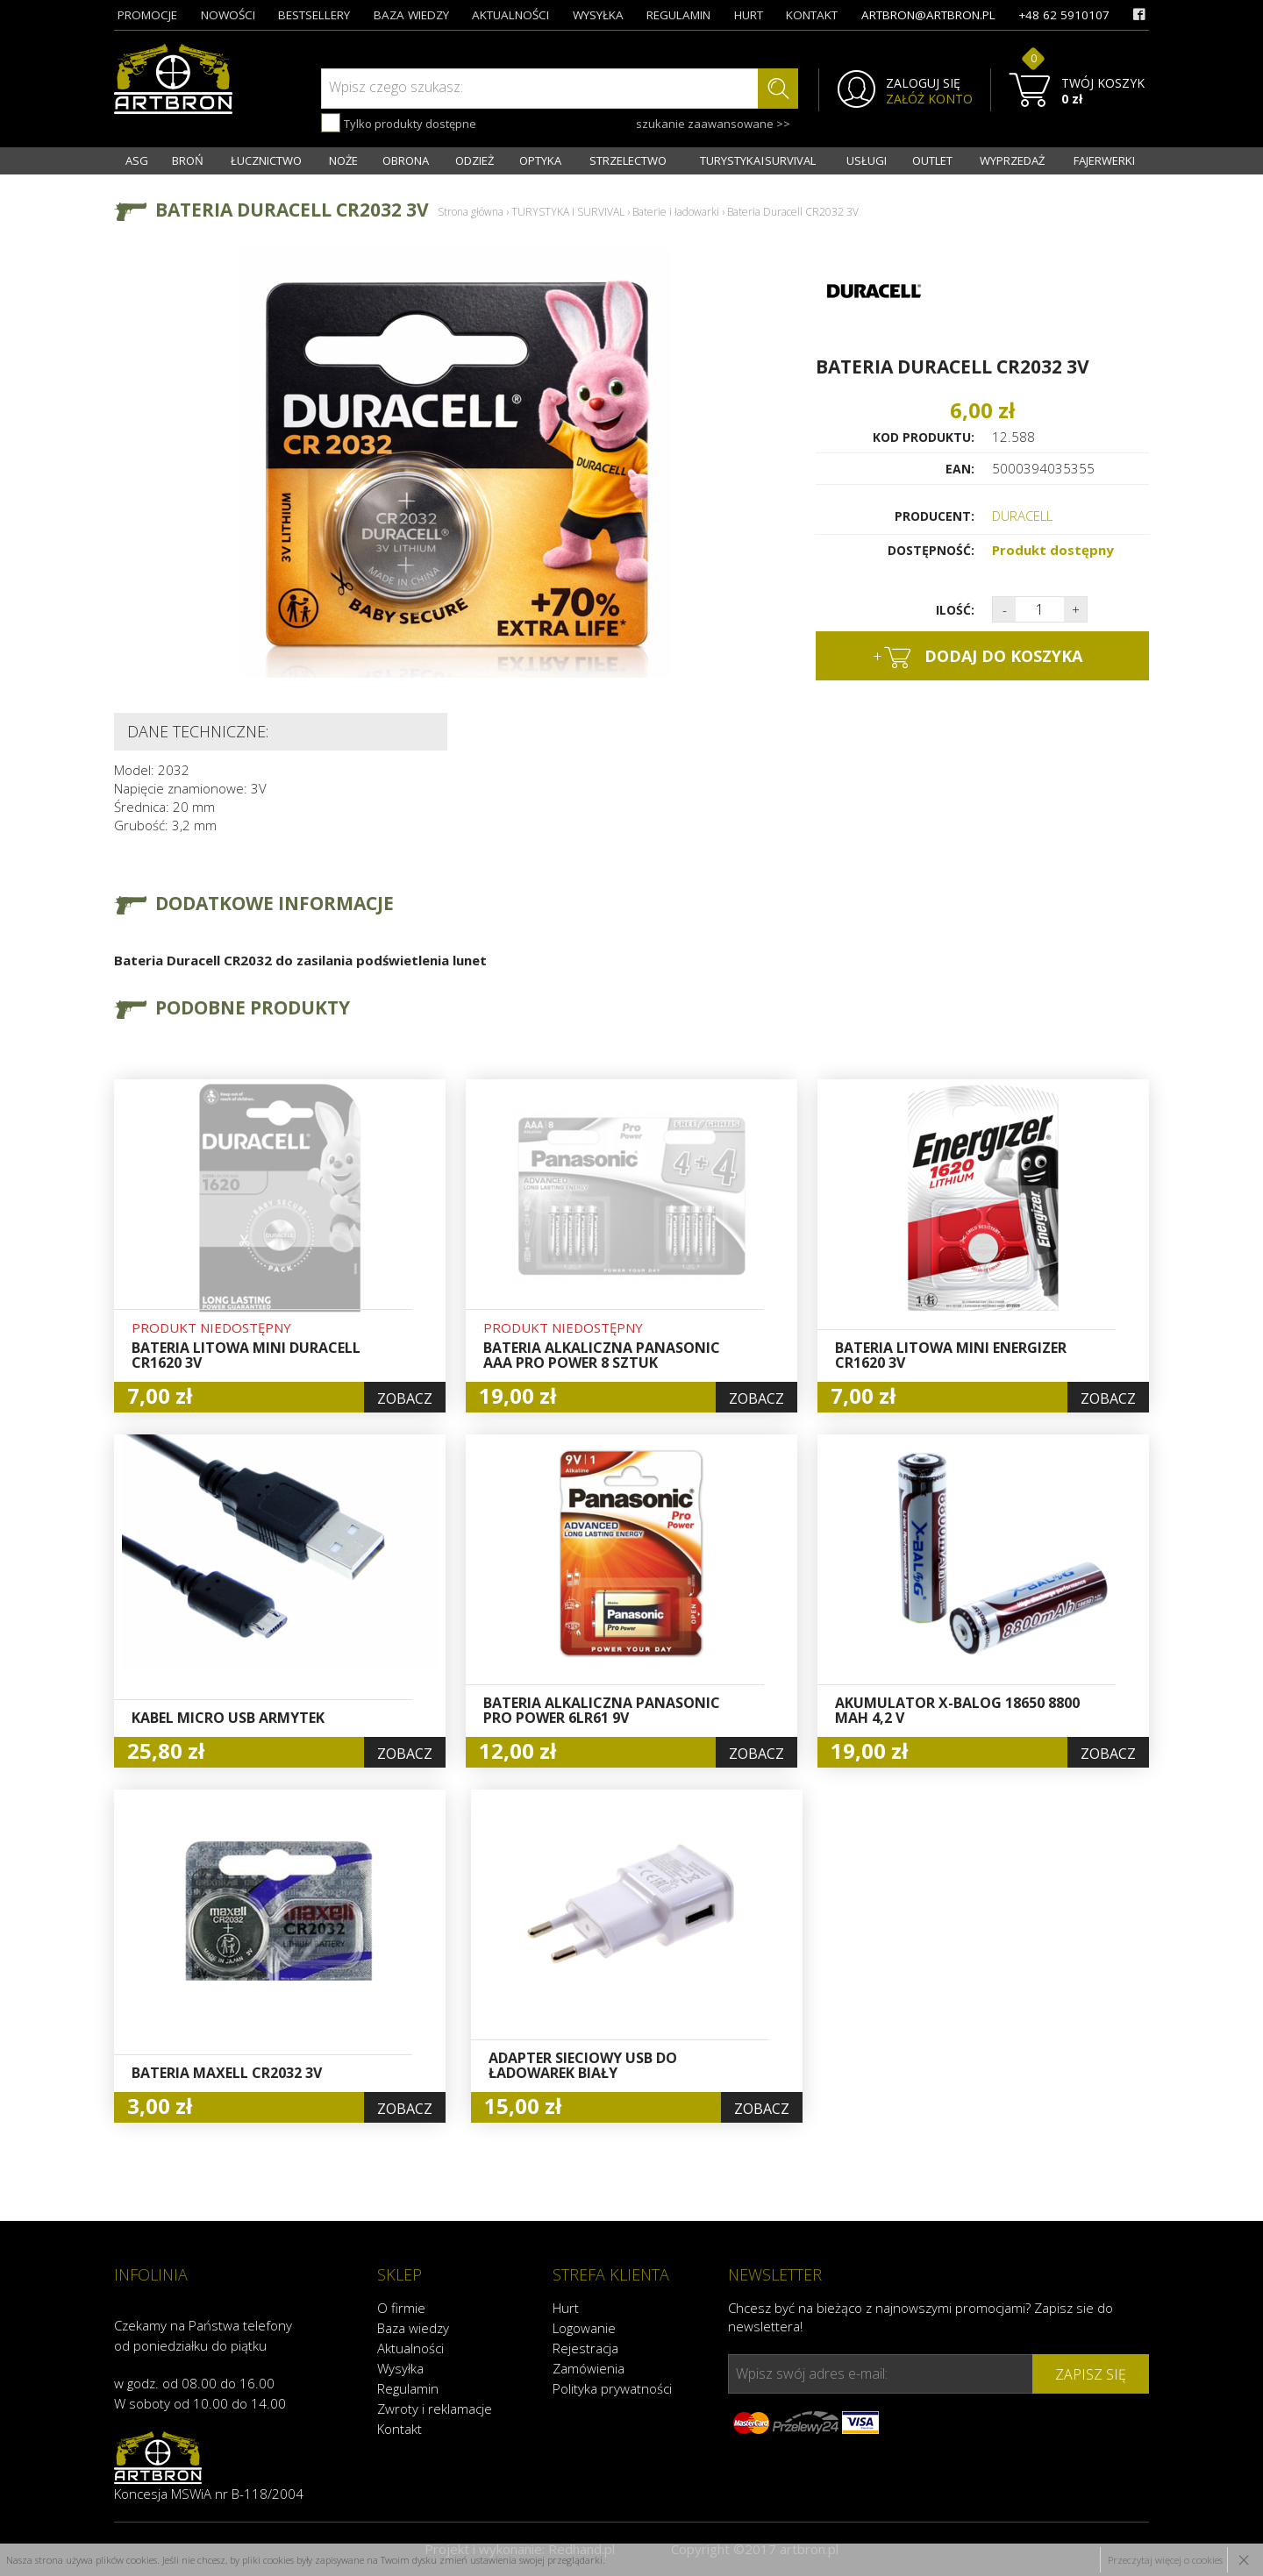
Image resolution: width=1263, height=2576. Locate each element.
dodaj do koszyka (977, 656)
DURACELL (1022, 515)
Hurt (566, 2307)
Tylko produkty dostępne (398, 122)
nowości (228, 15)
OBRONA (405, 160)
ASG (136, 160)
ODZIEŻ (474, 160)
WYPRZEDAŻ (1012, 160)
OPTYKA (540, 160)
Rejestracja (585, 2348)
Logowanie (584, 2328)
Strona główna (470, 211)
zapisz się (1090, 2374)
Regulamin (408, 2388)
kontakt (812, 15)
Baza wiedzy (413, 2328)
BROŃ (187, 160)
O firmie (401, 2307)
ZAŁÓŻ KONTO (929, 99)
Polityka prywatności (612, 2388)
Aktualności (410, 2348)
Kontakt (399, 2428)
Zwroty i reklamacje (434, 2408)
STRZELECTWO (628, 160)
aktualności (510, 15)
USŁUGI (866, 160)
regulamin (678, 15)
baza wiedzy (411, 15)
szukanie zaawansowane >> (713, 124)
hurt (748, 15)
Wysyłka (400, 2368)
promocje (147, 15)
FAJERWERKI (1104, 160)
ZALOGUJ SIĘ (923, 83)
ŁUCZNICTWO (266, 160)
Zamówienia (588, 2368)
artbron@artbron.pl (928, 15)
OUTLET (932, 160)
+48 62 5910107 (1064, 15)
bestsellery (314, 15)
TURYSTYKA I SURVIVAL (758, 160)
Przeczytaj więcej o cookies (1165, 2559)
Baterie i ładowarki (675, 211)
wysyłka (598, 15)
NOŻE (343, 160)
